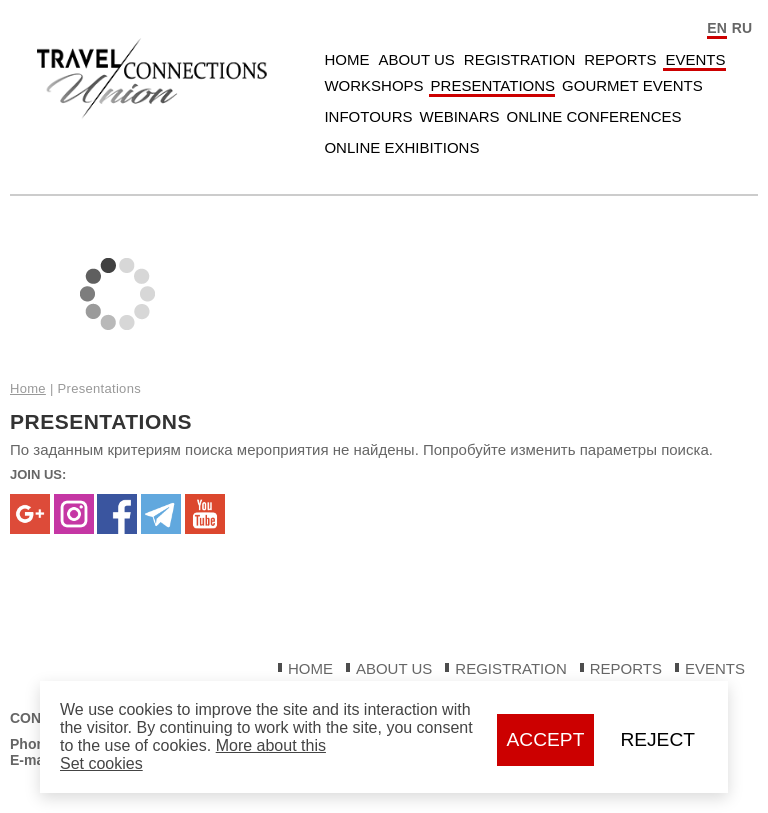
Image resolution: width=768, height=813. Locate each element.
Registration (519, 59)
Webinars (459, 116)
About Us (416, 59)
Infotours (368, 116)
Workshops (373, 85)
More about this (271, 745)
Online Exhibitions (401, 147)
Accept (546, 739)
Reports (620, 59)
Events (695, 59)
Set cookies (101, 763)
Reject (657, 739)
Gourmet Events (632, 85)
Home (346, 59)
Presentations (493, 85)
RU (742, 28)
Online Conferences (594, 116)
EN (716, 28)
